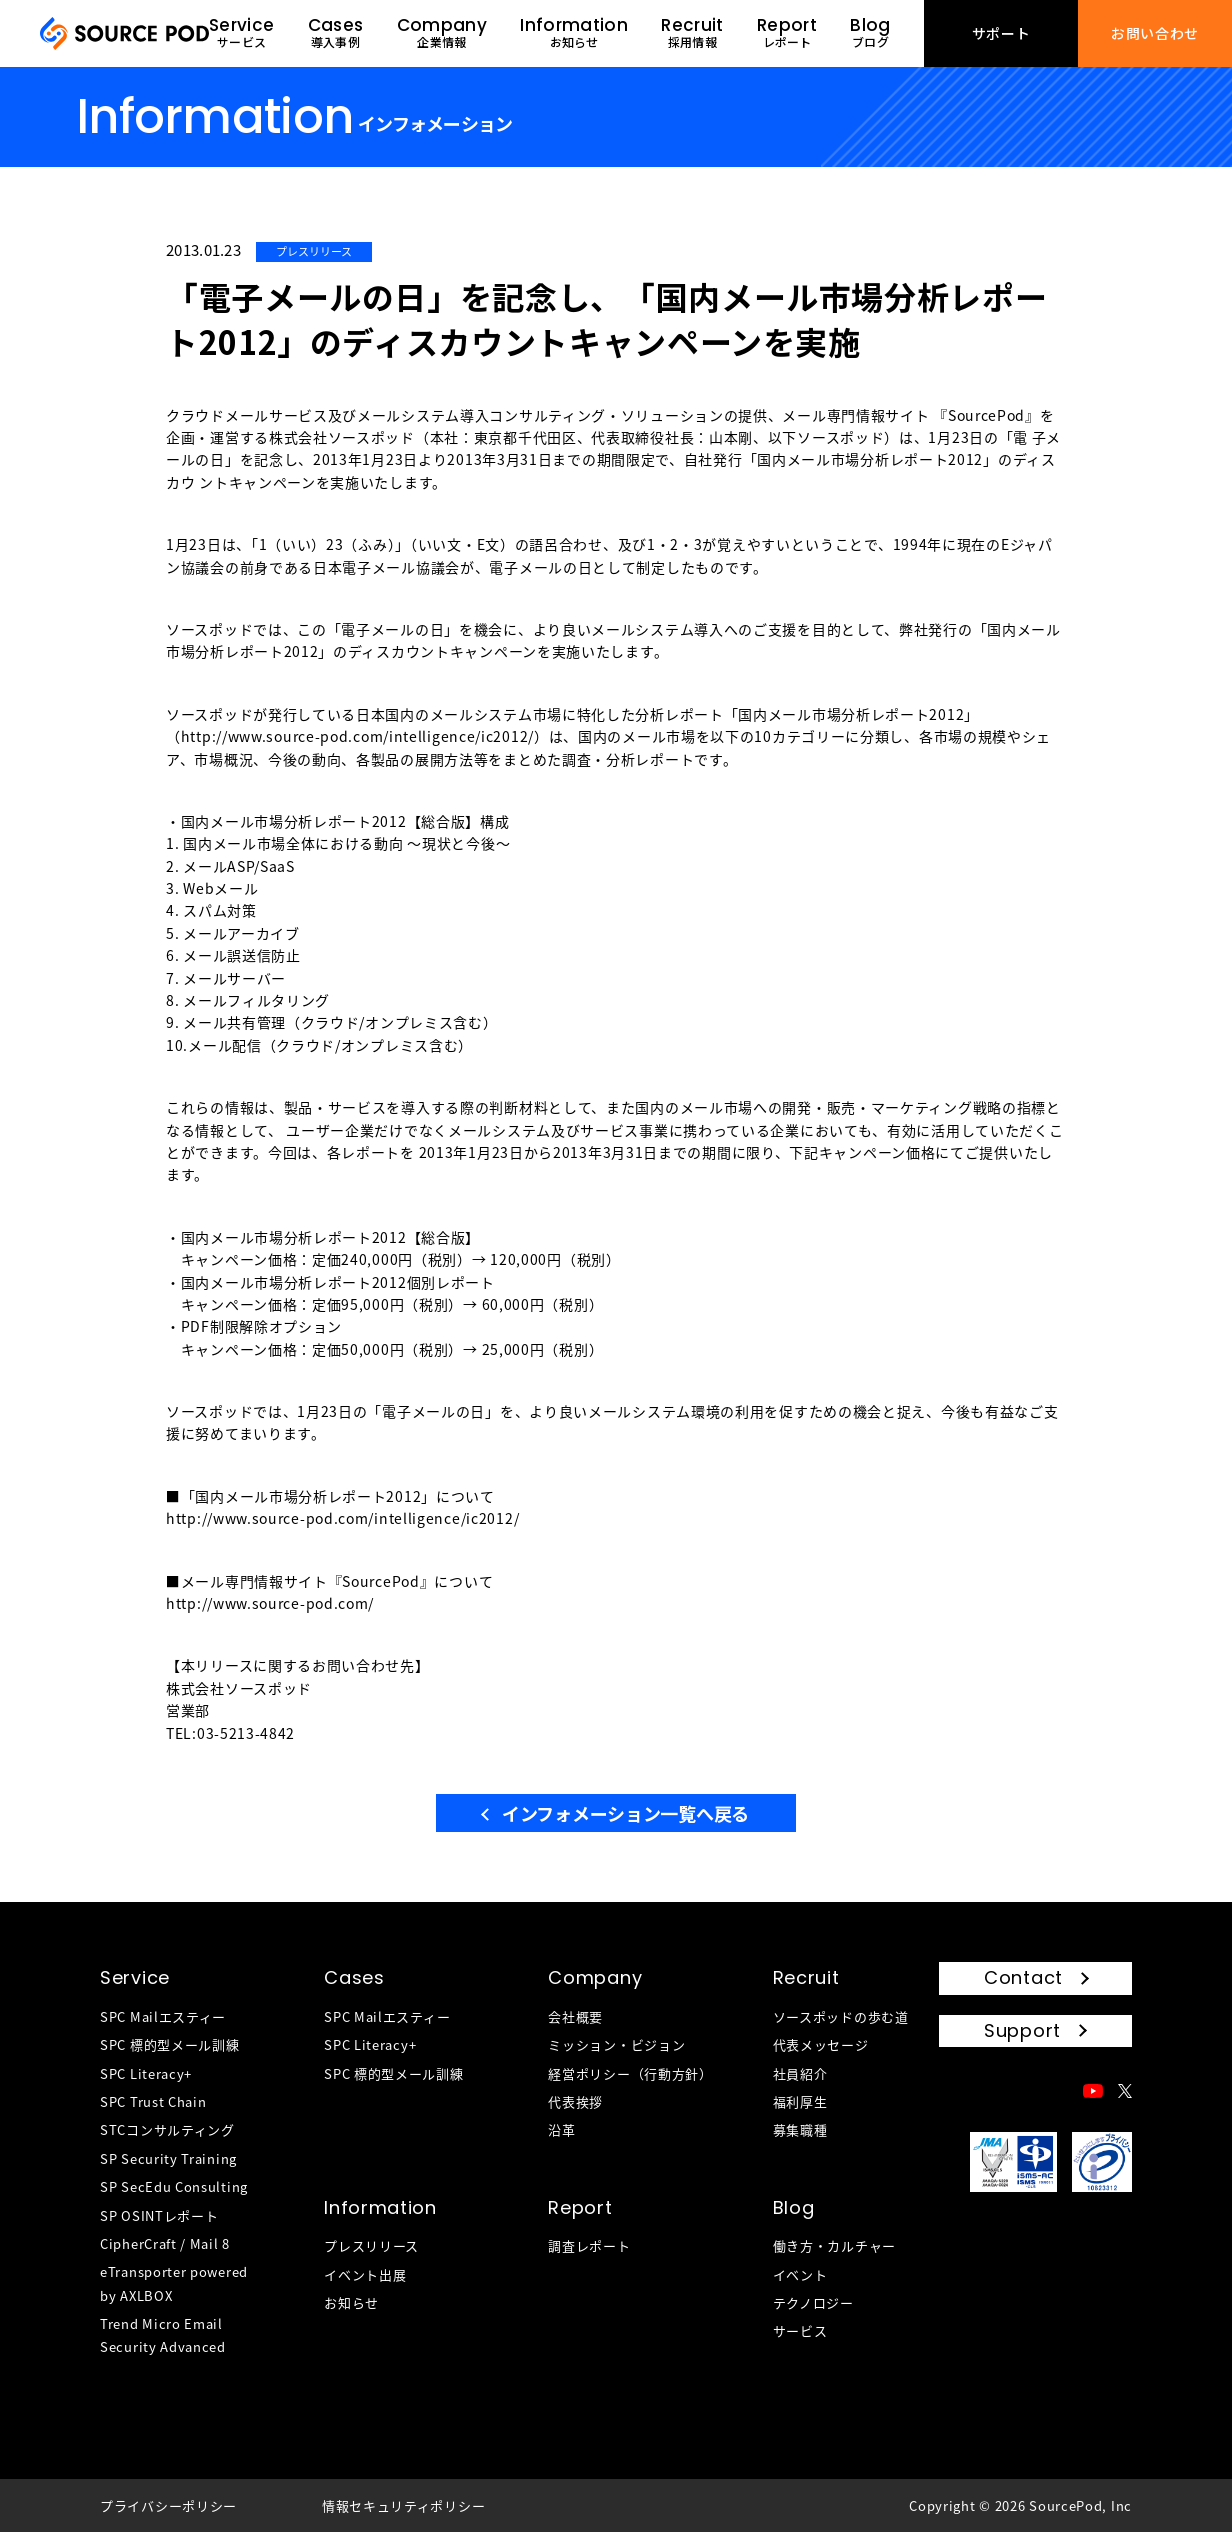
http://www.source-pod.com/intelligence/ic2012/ (357, 736)
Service (135, 1977)
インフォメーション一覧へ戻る (625, 1813)
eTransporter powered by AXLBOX (174, 2283)
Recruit (806, 1977)
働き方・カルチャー (834, 2245)
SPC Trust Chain (153, 2101)
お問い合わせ (1155, 33)
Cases (354, 1977)
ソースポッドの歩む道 (841, 2016)
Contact (1023, 1977)
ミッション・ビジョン (616, 2044)
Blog (794, 2207)
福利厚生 (800, 2101)
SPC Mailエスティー (163, 2016)
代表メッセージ (821, 2044)
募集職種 (800, 2129)
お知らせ (351, 2302)
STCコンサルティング (167, 2129)
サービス (800, 2330)
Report (580, 2207)
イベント (800, 2274)
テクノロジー (813, 2302)
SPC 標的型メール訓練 (169, 2044)
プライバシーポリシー (168, 2505)
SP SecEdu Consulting (174, 2186)
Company (595, 1977)
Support (1022, 2030)
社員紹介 (800, 2073)
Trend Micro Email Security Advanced (163, 2335)
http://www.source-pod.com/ (270, 1603)
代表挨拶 (575, 2101)
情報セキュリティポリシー (403, 2505)
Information (380, 2207)
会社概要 (575, 2016)
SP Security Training (168, 2158)
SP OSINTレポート (159, 2215)
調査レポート (589, 2245)
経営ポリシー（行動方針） (630, 2073)
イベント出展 (365, 2274)
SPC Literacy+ (146, 2073)
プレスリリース (371, 2245)
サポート (1001, 33)
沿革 (561, 2129)
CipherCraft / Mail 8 (165, 2243)
